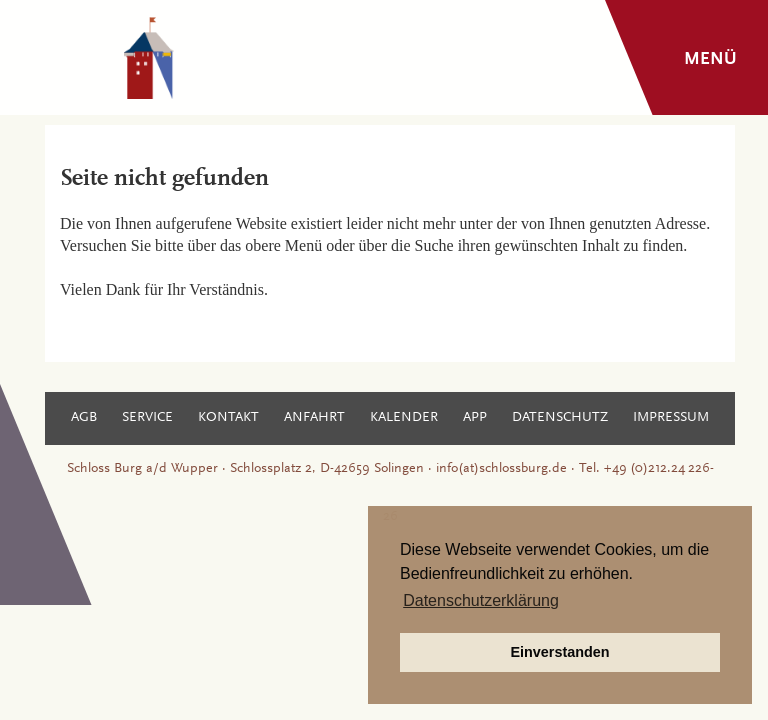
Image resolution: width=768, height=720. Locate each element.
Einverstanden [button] (559, 652)
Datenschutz (560, 418)
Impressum (671, 418)
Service (147, 418)
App (475, 418)
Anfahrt (314, 418)
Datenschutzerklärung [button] (481, 600)
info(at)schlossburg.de (501, 469)
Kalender (404, 418)
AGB (84, 418)
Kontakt (228, 418)
